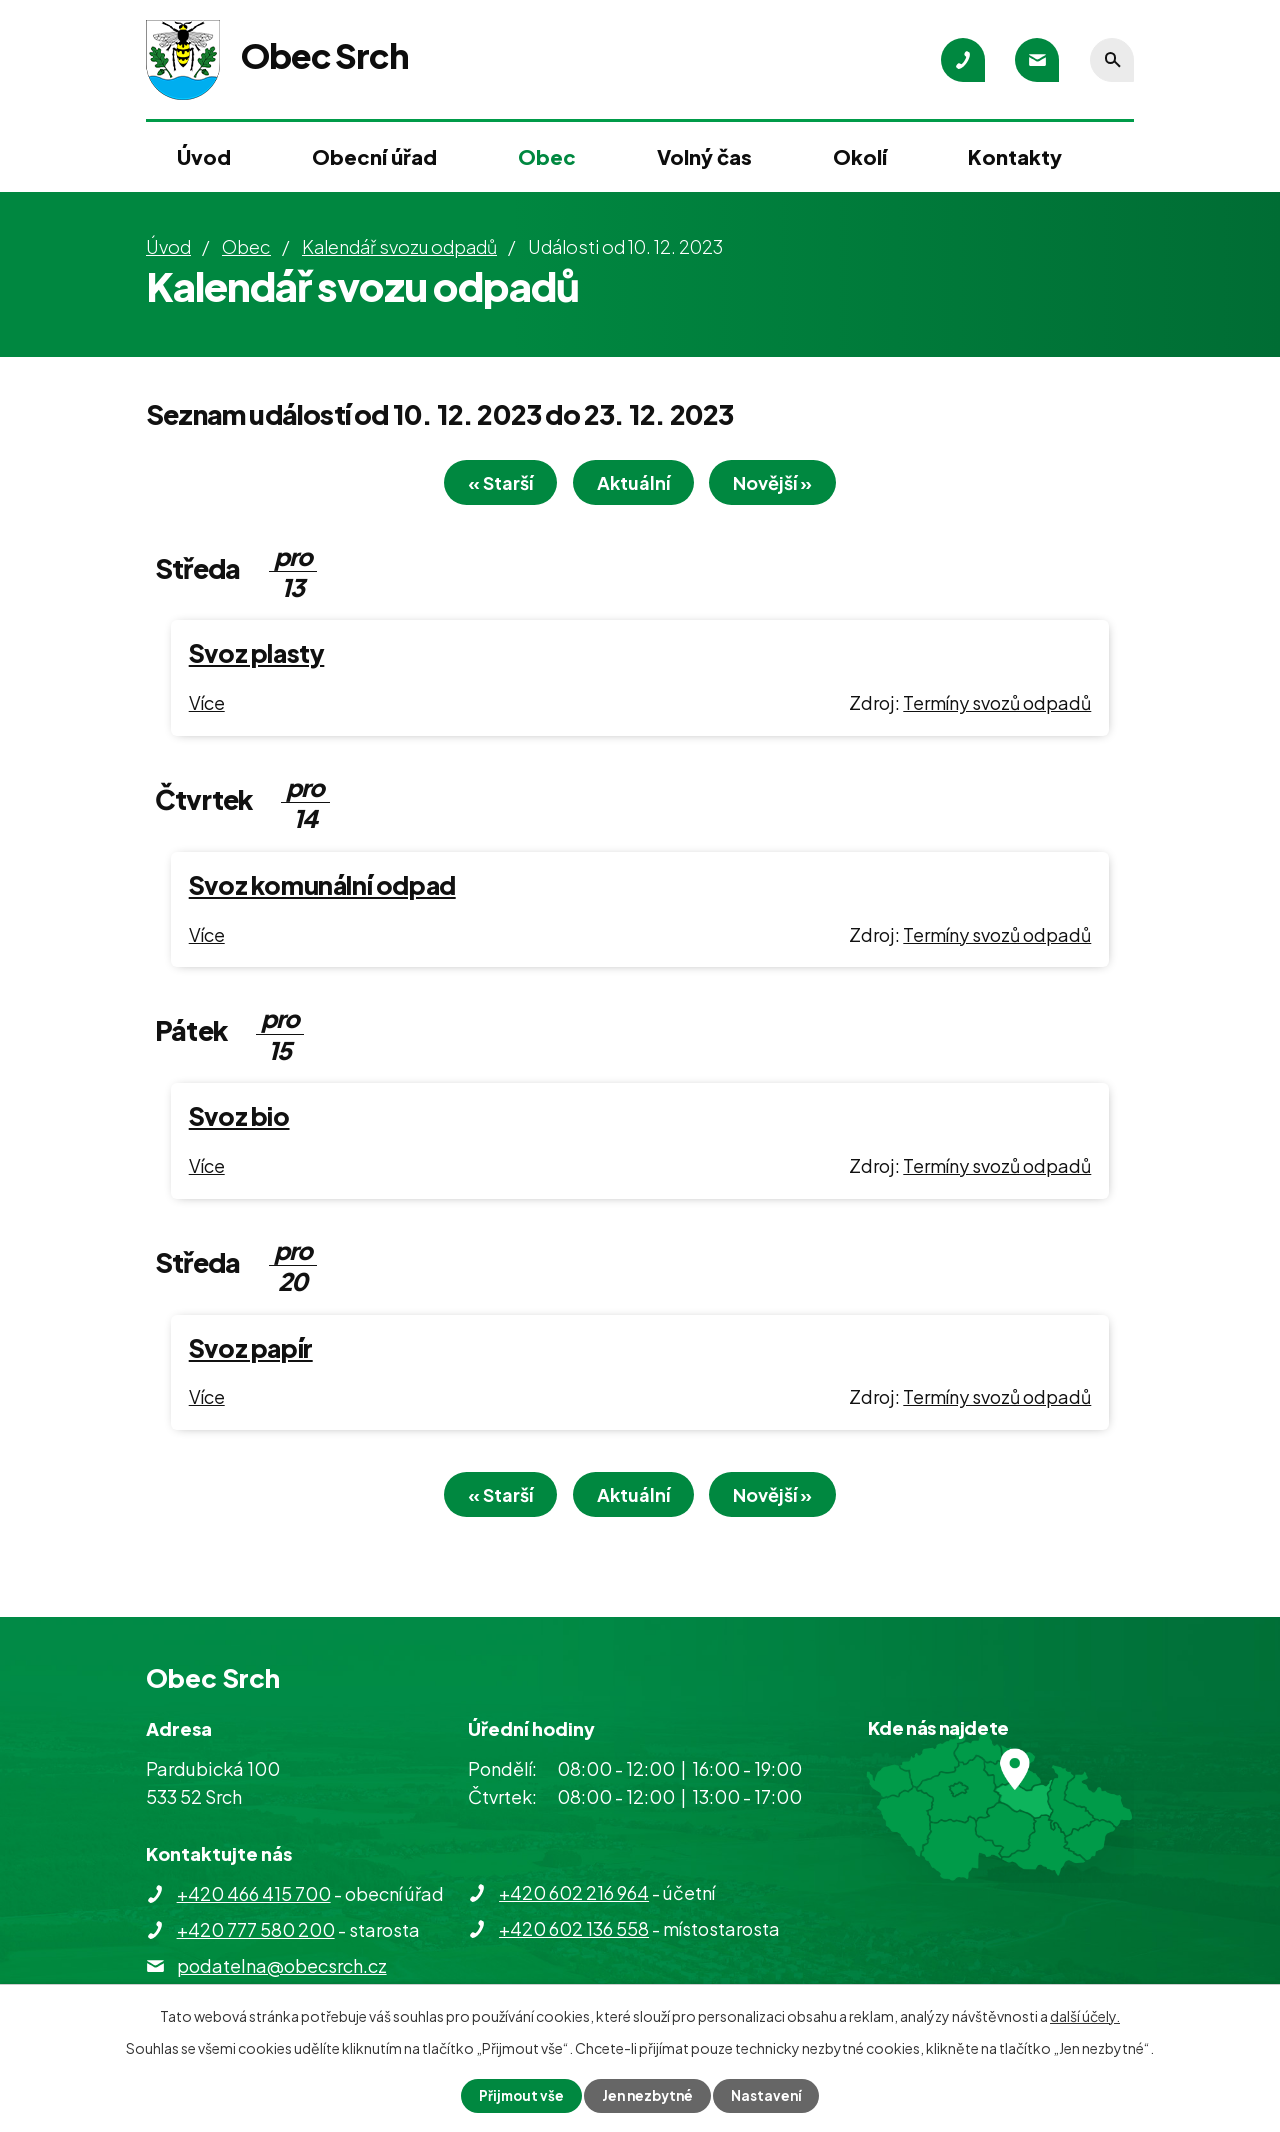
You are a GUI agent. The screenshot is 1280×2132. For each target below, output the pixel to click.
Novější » (784, 485)
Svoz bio (239, 1119)
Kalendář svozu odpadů (399, 246)
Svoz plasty (257, 656)
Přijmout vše (518, 2095)
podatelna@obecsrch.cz (282, 1971)
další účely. (1085, 2015)
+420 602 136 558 (574, 1934)
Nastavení (770, 2095)
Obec (547, 156)
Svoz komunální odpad (322, 888)
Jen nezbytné (648, 2095)
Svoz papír (251, 1351)
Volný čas (704, 156)
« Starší (489, 485)
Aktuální (633, 485)
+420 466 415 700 (254, 1899)
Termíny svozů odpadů (997, 705)
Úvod (204, 156)
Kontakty (1015, 156)
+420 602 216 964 (574, 1898)
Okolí (860, 156)
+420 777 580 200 (256, 1935)
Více (207, 705)
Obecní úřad (374, 156)
